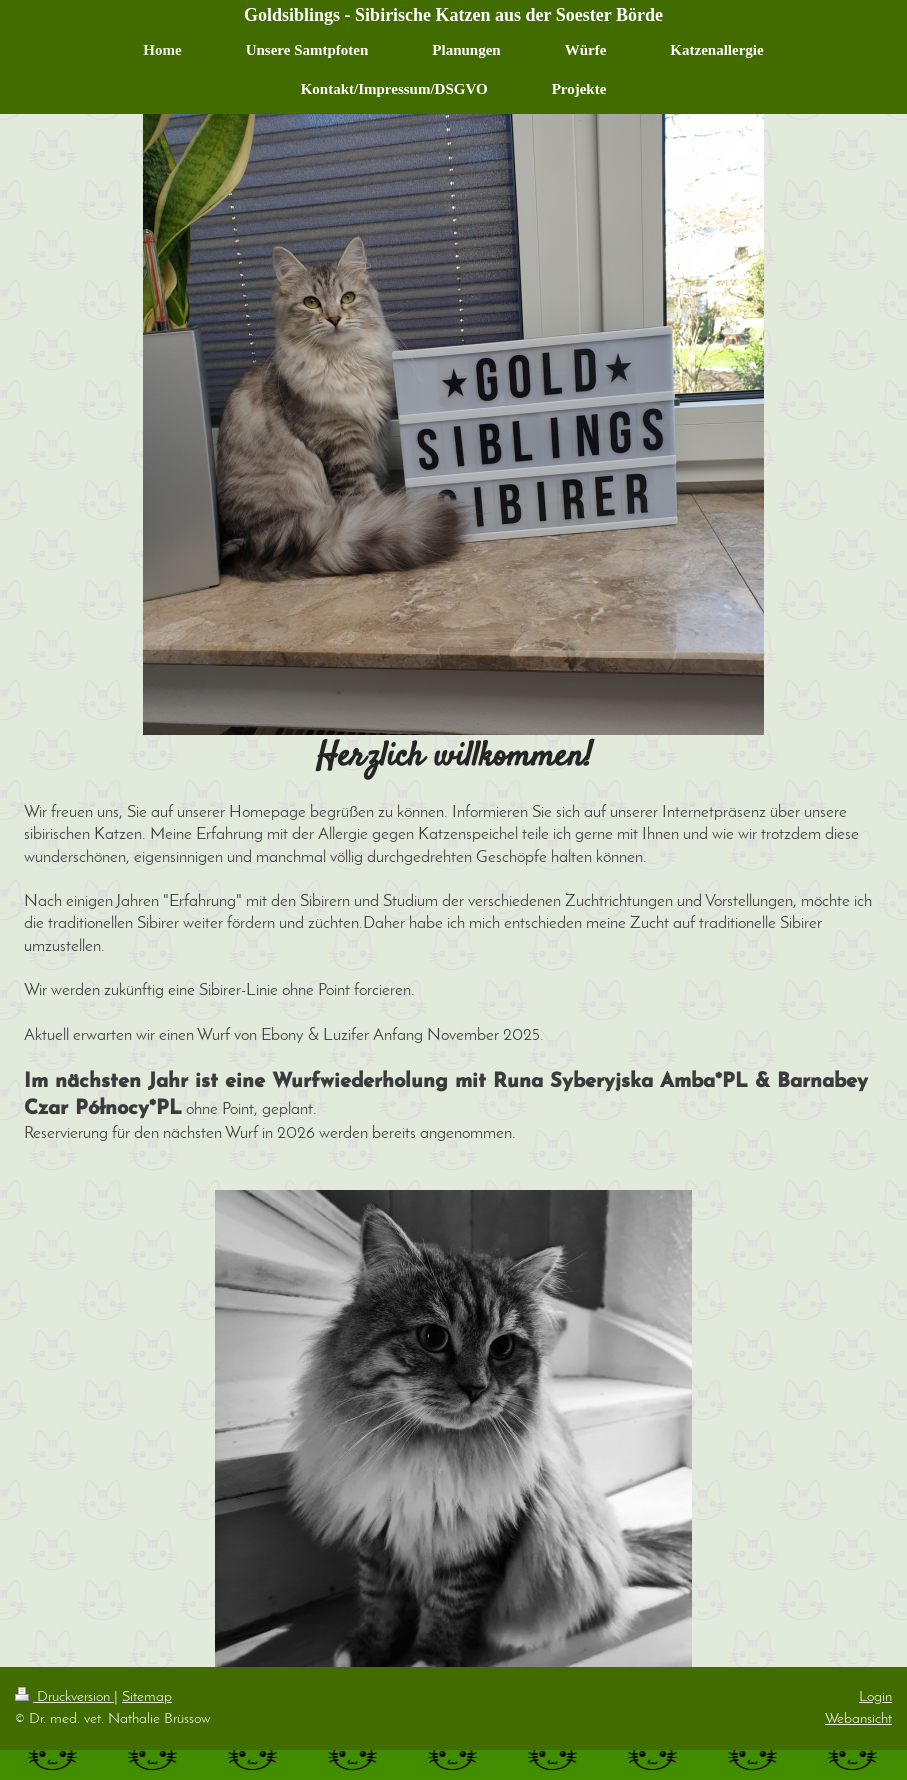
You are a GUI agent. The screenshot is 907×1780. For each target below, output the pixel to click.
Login (875, 1697)
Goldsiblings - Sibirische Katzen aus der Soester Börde (453, 15)
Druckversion (64, 1697)
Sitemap (147, 1697)
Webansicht (858, 1719)
